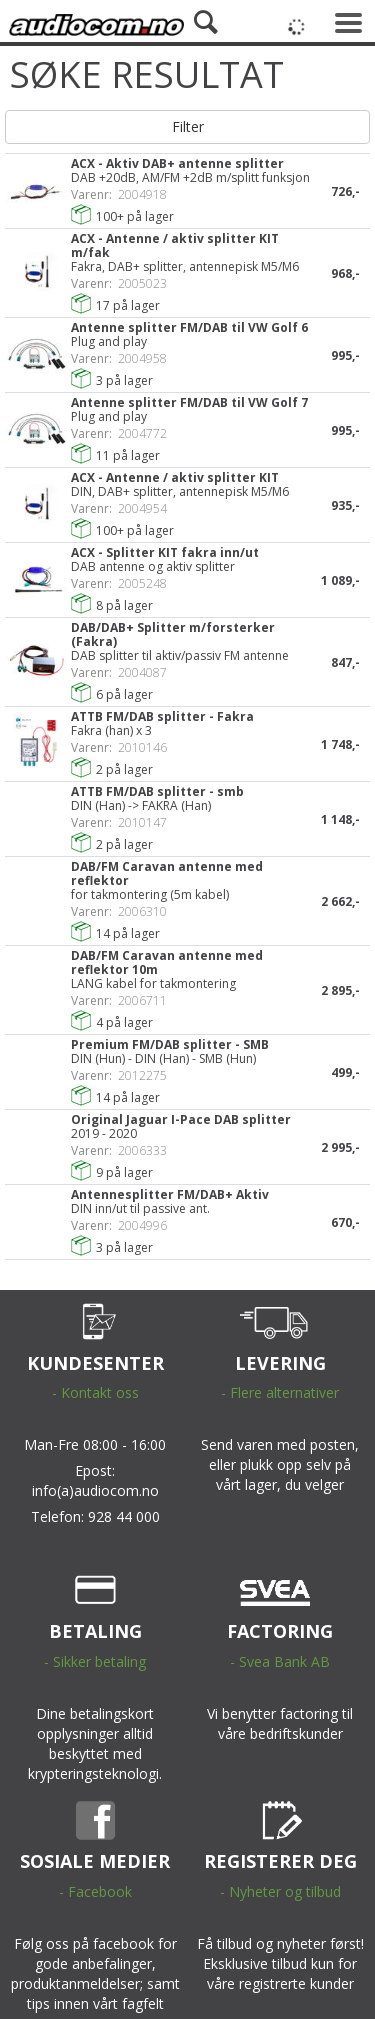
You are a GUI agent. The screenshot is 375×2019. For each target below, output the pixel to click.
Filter (188, 126)
